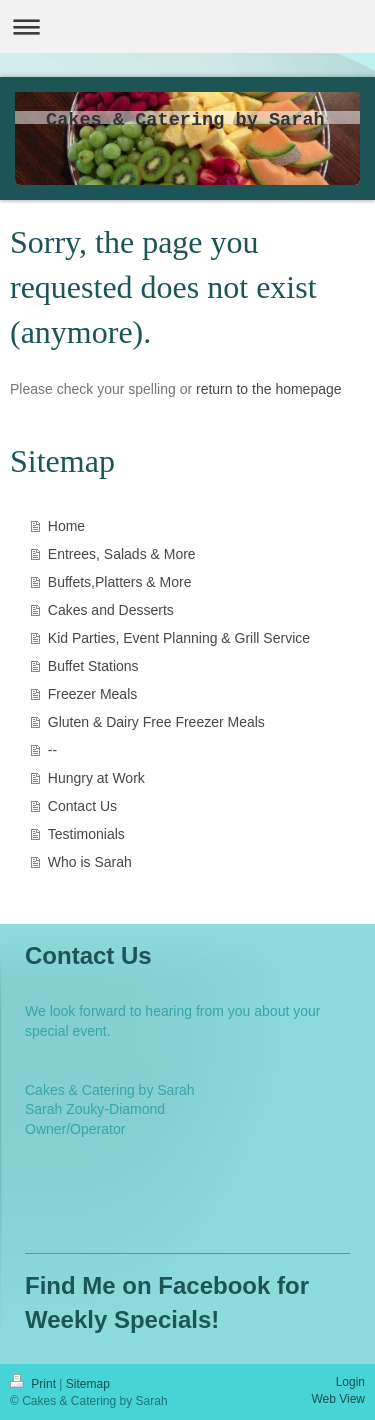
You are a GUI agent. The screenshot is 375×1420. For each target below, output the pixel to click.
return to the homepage (269, 389)
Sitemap (88, 1384)
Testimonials (86, 834)
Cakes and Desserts (111, 610)
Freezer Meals (92, 694)
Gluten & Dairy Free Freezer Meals (156, 722)
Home (66, 526)
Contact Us (82, 806)
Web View (338, 1399)
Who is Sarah (90, 862)
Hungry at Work (96, 778)
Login (350, 1382)
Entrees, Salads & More (122, 554)
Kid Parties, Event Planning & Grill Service (179, 638)
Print (34, 1384)
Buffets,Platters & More (120, 582)
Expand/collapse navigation (187, 26)
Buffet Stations (93, 666)
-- (52, 750)
